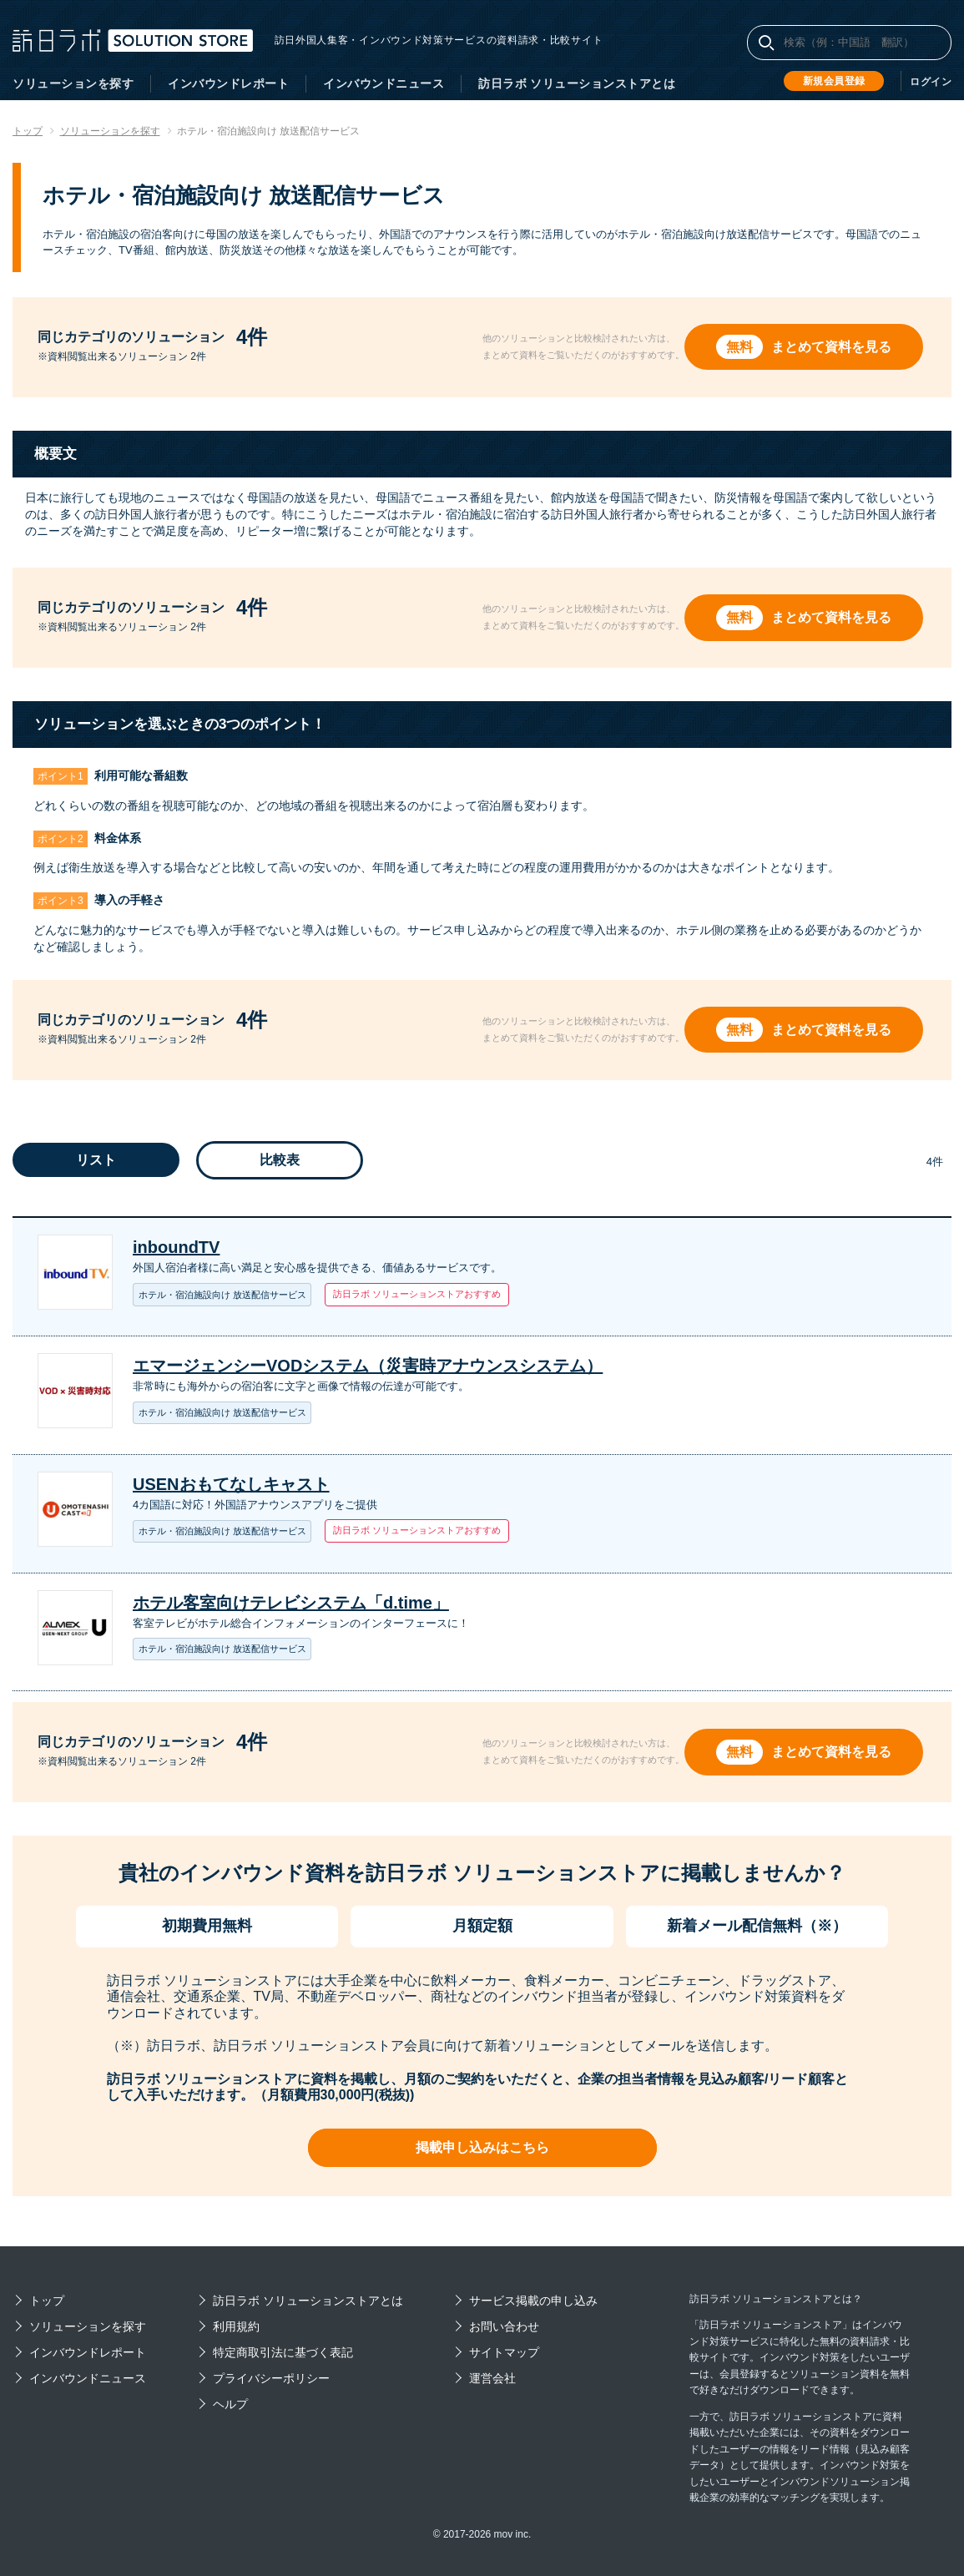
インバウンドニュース (383, 83)
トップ (46, 2300)
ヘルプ (230, 2404)
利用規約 (236, 2326)
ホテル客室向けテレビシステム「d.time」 (291, 1603)
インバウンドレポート (228, 83)
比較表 (280, 1160)
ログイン (930, 82)
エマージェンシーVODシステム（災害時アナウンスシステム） (368, 1365)
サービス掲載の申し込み (533, 2300)
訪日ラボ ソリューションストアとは (576, 83)
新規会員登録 (834, 81)
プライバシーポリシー (271, 2378)
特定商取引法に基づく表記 (283, 2352)
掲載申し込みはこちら (482, 2147)
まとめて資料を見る (833, 347)
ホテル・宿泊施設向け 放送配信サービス (222, 1295)
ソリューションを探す (73, 83)
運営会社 (492, 2378)
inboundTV (176, 1247)
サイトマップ (504, 2352)
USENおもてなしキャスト (231, 1484)
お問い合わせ (504, 2326)
